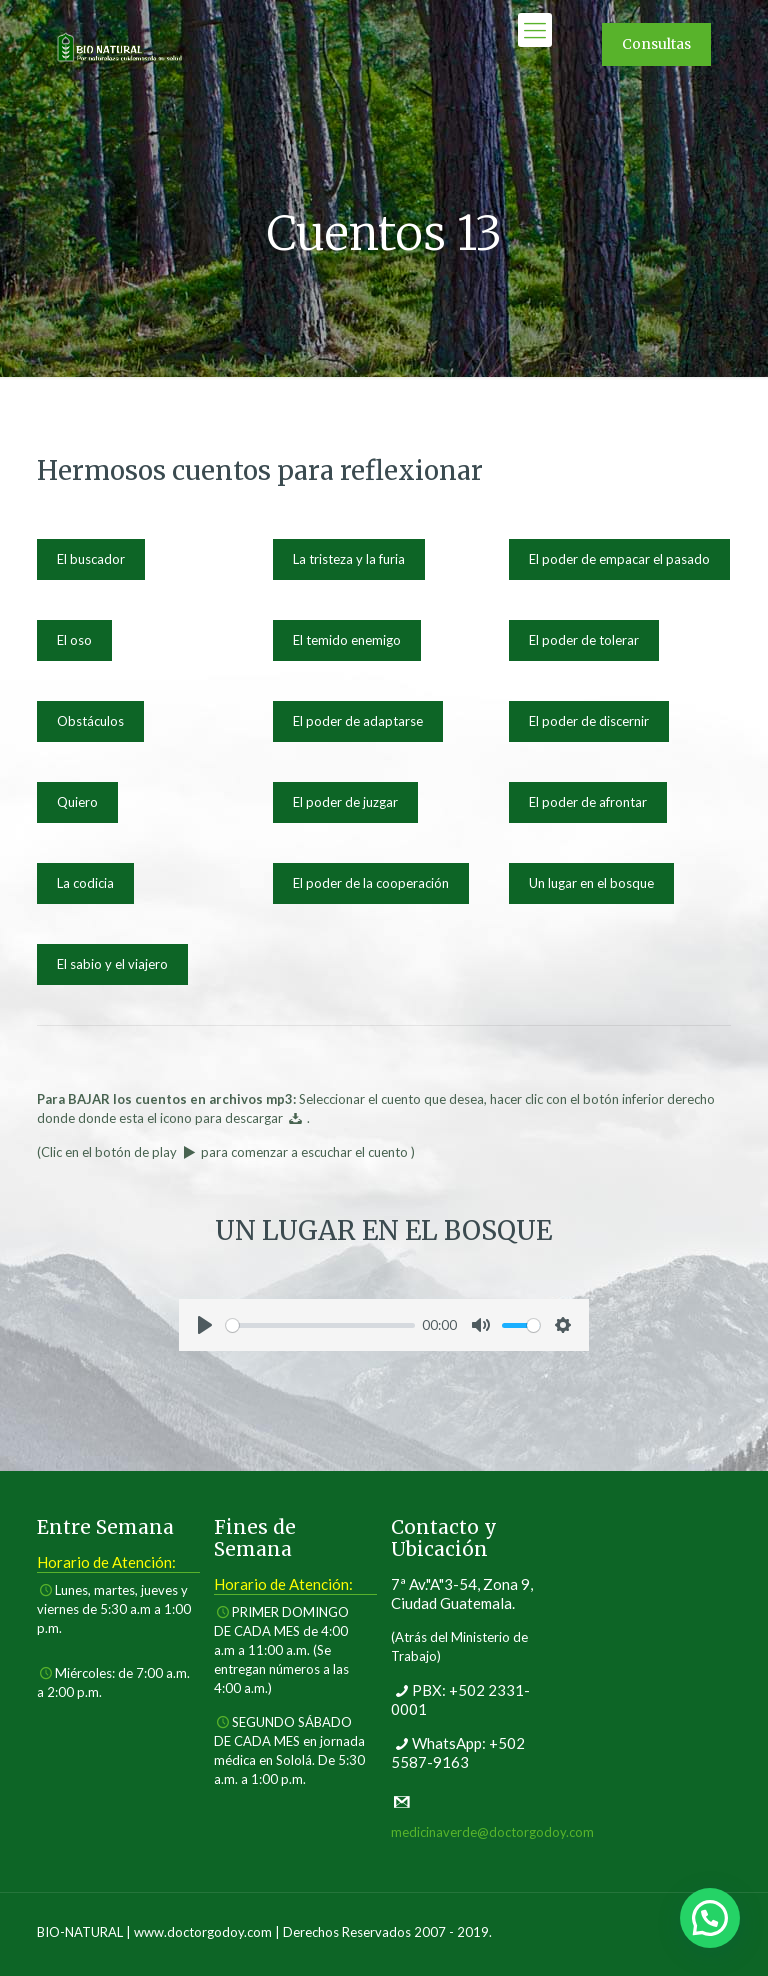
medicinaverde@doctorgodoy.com (492, 1832)
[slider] (320, 1325)
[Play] (205, 1325)
